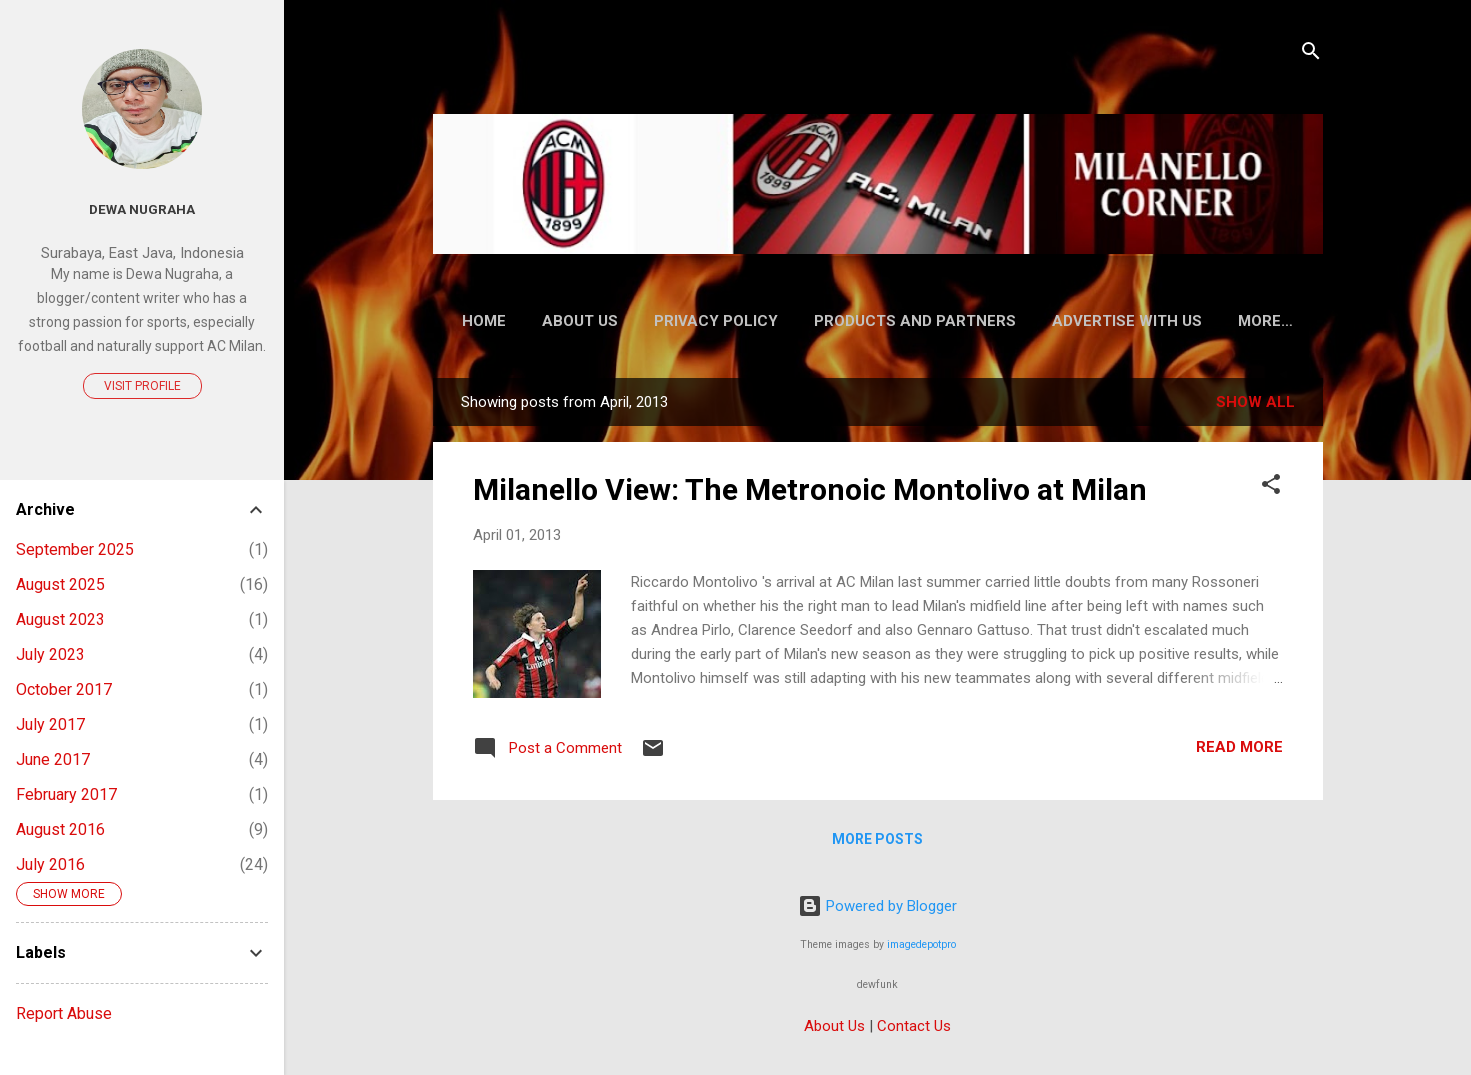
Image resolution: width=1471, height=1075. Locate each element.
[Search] (1311, 54)
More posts (877, 839)
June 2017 (53, 759)
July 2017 (50, 724)
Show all (1255, 402)
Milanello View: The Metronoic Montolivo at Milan (810, 489)
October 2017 (64, 689)
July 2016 (50, 864)
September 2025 (75, 549)
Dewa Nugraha (142, 209)
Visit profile (142, 386)
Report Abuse (64, 1013)
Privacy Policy (716, 321)
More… (1265, 321)
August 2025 (60, 584)
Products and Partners (915, 321)
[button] (1271, 487)
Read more (1239, 747)
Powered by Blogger (877, 906)
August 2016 (60, 829)
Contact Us (914, 1026)
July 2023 (50, 654)
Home (484, 321)
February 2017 (66, 794)
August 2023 (60, 619)
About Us (580, 321)
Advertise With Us (1127, 321)
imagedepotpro (921, 944)
